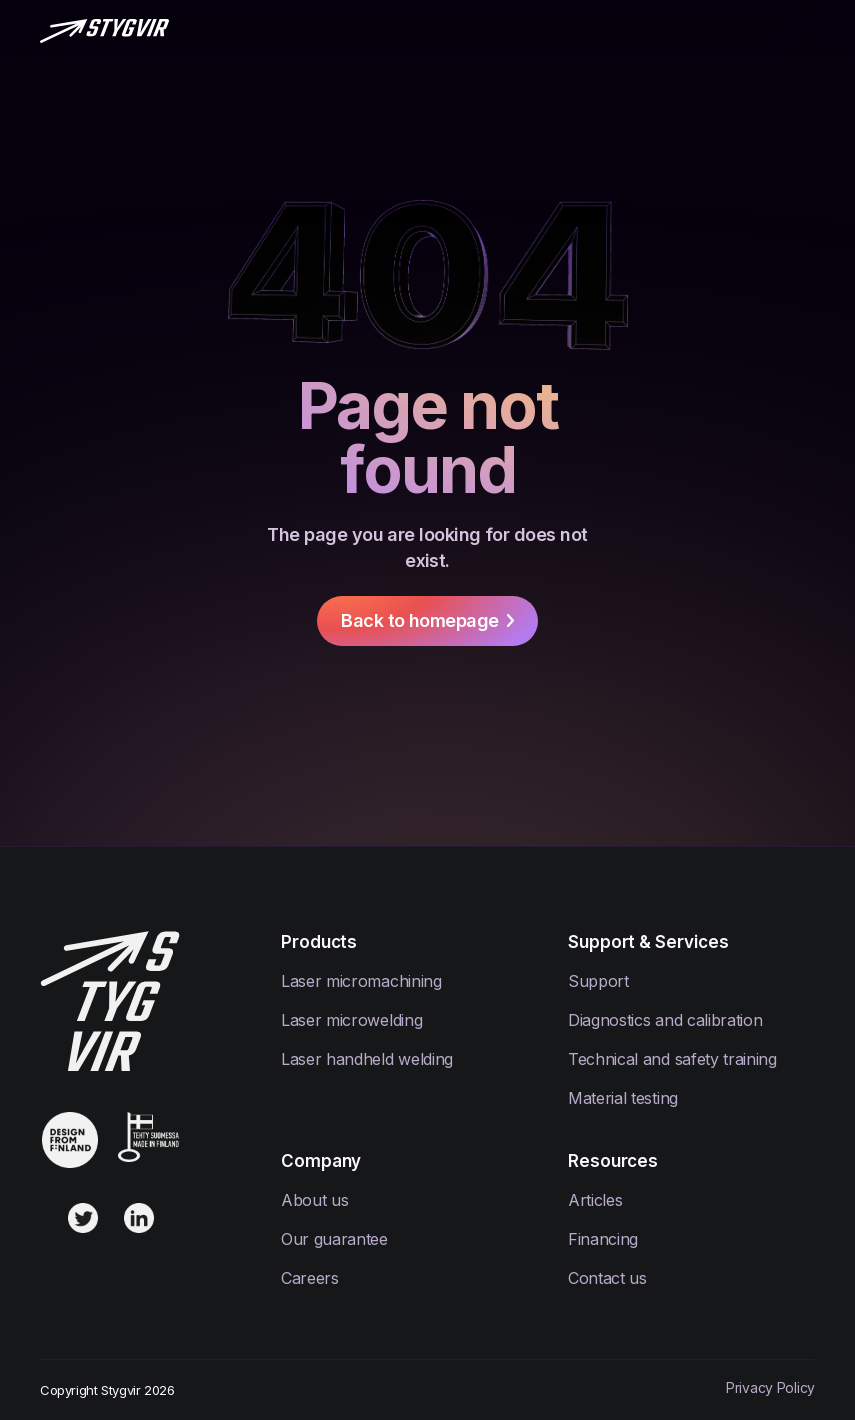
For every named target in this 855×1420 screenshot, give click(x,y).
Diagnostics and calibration (665, 1020)
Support (598, 981)
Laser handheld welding (367, 1059)
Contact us (607, 1278)
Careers (310, 1278)
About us (314, 1200)
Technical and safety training (672, 1059)
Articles (595, 1200)
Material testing (623, 1098)
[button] (805, 29)
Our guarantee (334, 1239)
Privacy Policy (770, 1387)
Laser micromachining (361, 981)
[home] (104, 29)
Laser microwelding (351, 1020)
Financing (603, 1239)
